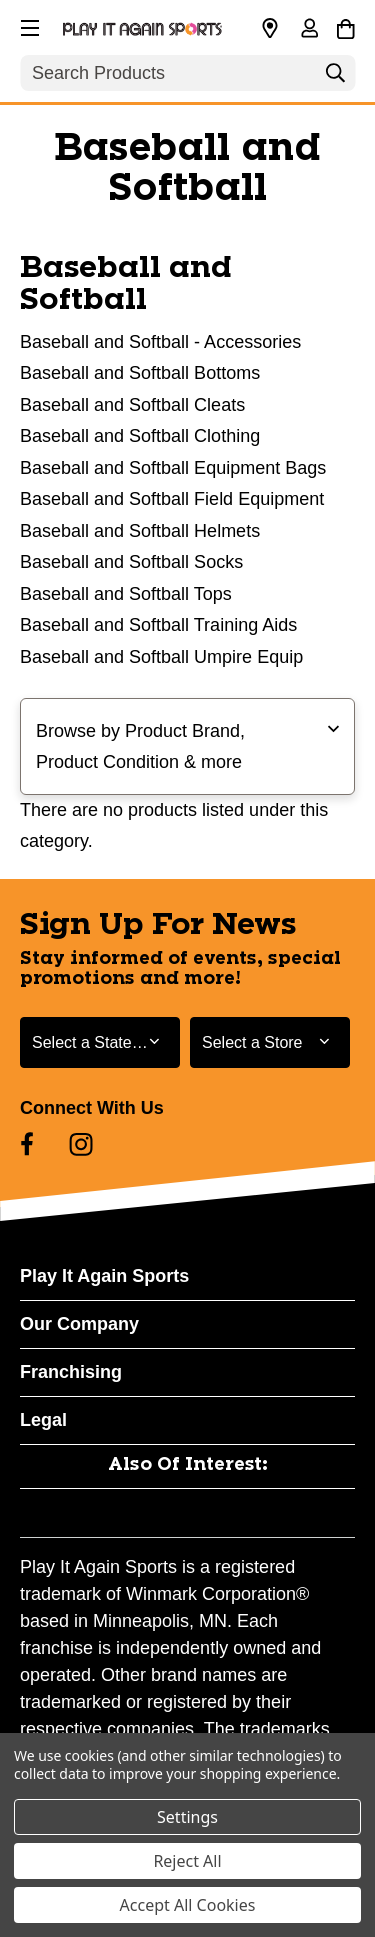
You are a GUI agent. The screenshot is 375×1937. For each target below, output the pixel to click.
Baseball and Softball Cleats (132, 405)
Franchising (71, 1372)
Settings (187, 1817)
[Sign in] (309, 30)
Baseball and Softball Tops (126, 594)
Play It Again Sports (104, 1276)
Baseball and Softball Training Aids (158, 625)
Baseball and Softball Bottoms (140, 373)
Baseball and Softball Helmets (140, 531)
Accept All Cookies (188, 1905)
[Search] (335, 78)
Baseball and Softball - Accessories (160, 342)
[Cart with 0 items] (345, 26)
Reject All (187, 1861)
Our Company (79, 1324)
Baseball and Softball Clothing (140, 436)
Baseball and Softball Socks (131, 562)
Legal (43, 1420)
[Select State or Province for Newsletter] (100, 1042)
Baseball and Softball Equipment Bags (173, 468)
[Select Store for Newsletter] (270, 1042)
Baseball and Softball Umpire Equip (161, 657)
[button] (28, 25)
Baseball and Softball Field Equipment (172, 499)
